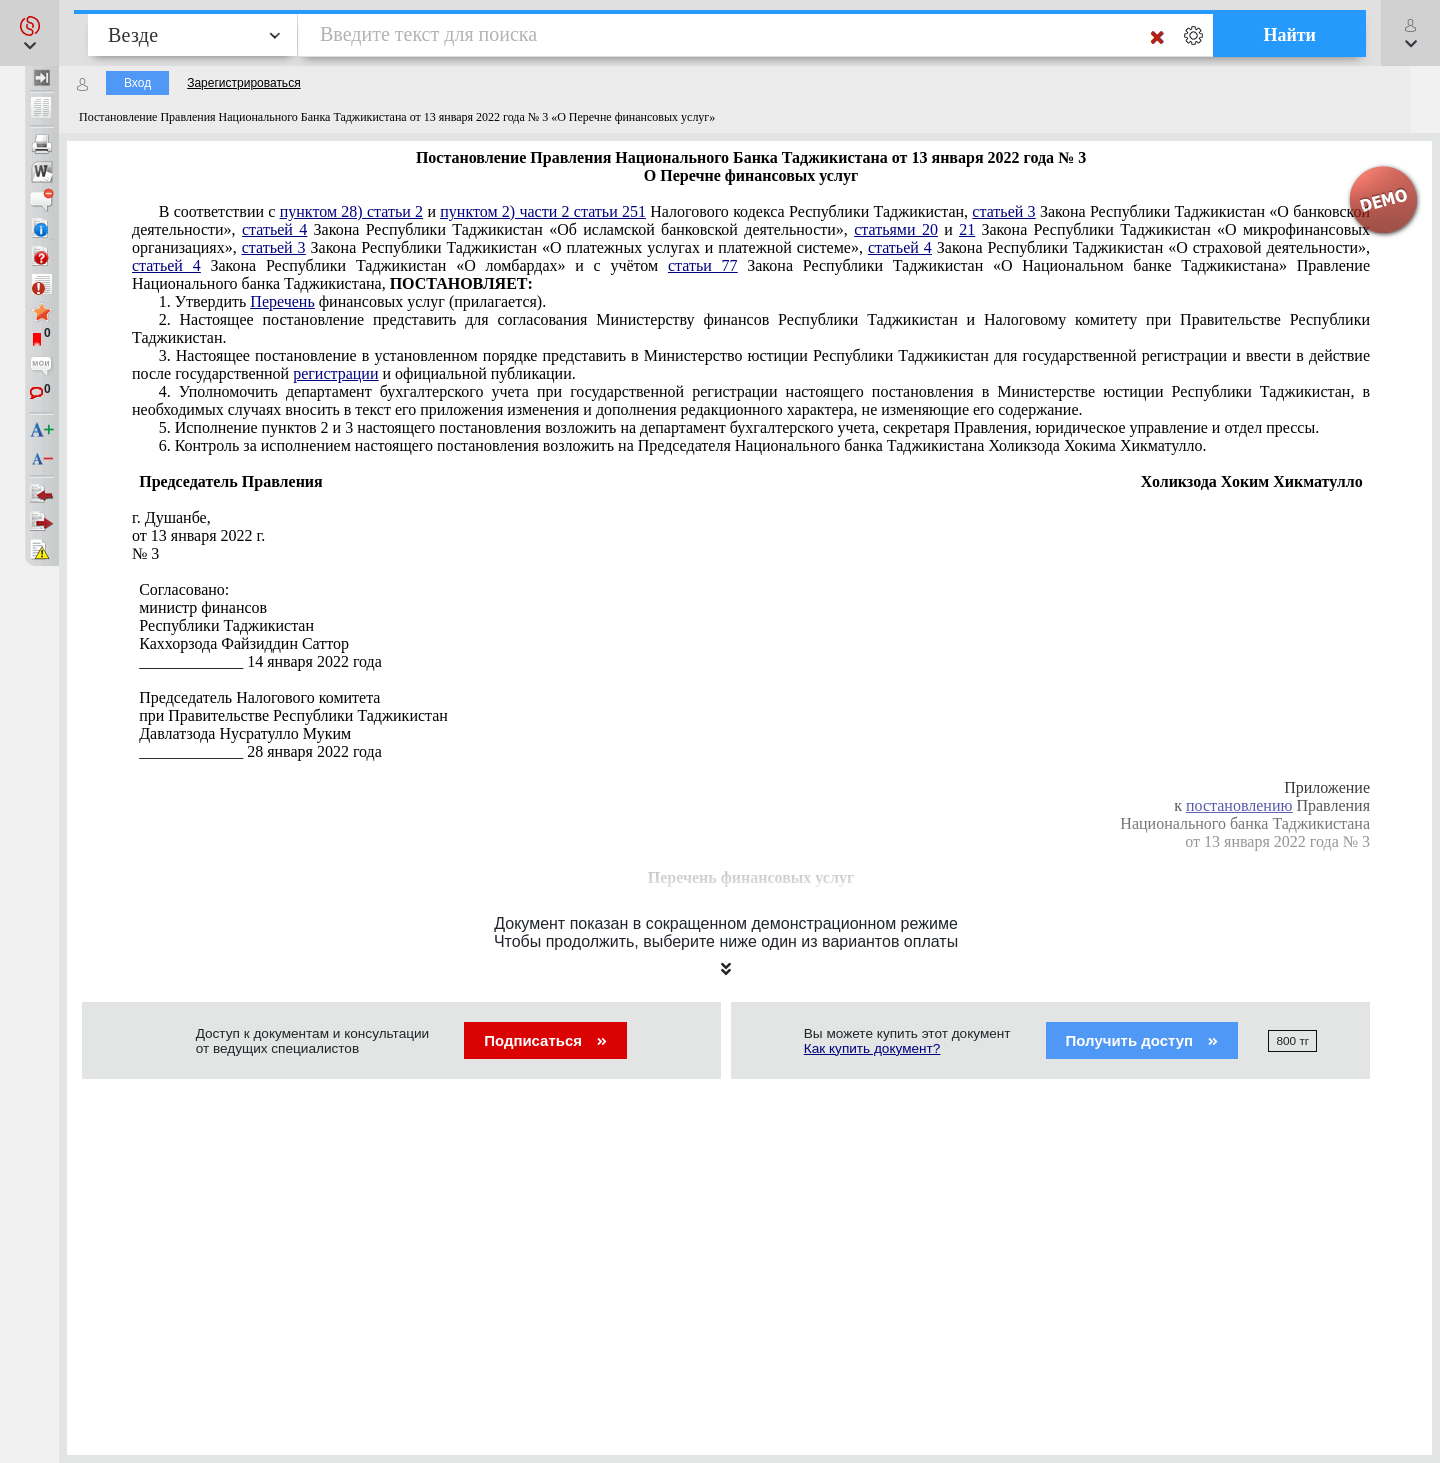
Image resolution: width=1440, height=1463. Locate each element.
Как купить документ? (872, 1048)
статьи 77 (703, 265)
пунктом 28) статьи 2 (351, 211)
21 (967, 229)
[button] (29, 33)
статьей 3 (1003, 211)
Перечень (282, 301)
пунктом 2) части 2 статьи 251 (543, 211)
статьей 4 (274, 229)
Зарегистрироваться (243, 83)
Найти (1289, 35)
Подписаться (545, 1040)
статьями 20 (896, 229)
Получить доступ (1142, 1040)
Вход (137, 83)
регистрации (335, 373)
